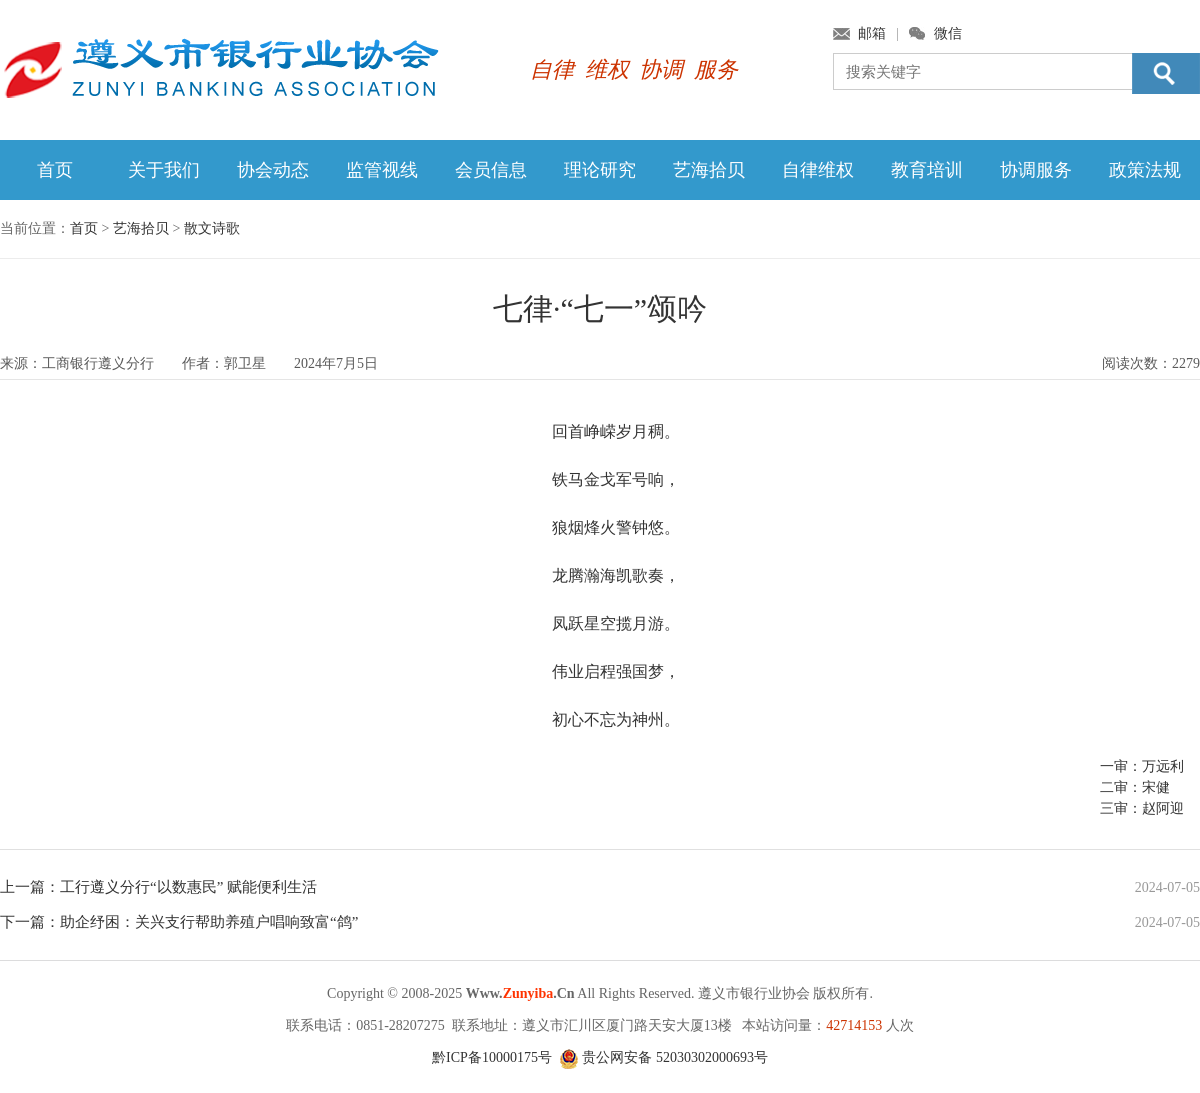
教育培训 (927, 170)
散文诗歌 (212, 228)
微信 (948, 33)
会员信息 (491, 170)
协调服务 (1036, 170)
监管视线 (382, 170)
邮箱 (872, 33)
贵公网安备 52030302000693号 (663, 1057)
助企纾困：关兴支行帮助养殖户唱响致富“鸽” (209, 922)
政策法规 (1145, 170)
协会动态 (273, 170)
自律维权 (818, 170)
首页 (55, 170)
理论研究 (600, 170)
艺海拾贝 (709, 170)
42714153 (854, 1025)
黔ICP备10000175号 (492, 1057)
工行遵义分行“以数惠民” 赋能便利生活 (188, 887)
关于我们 (164, 170)
